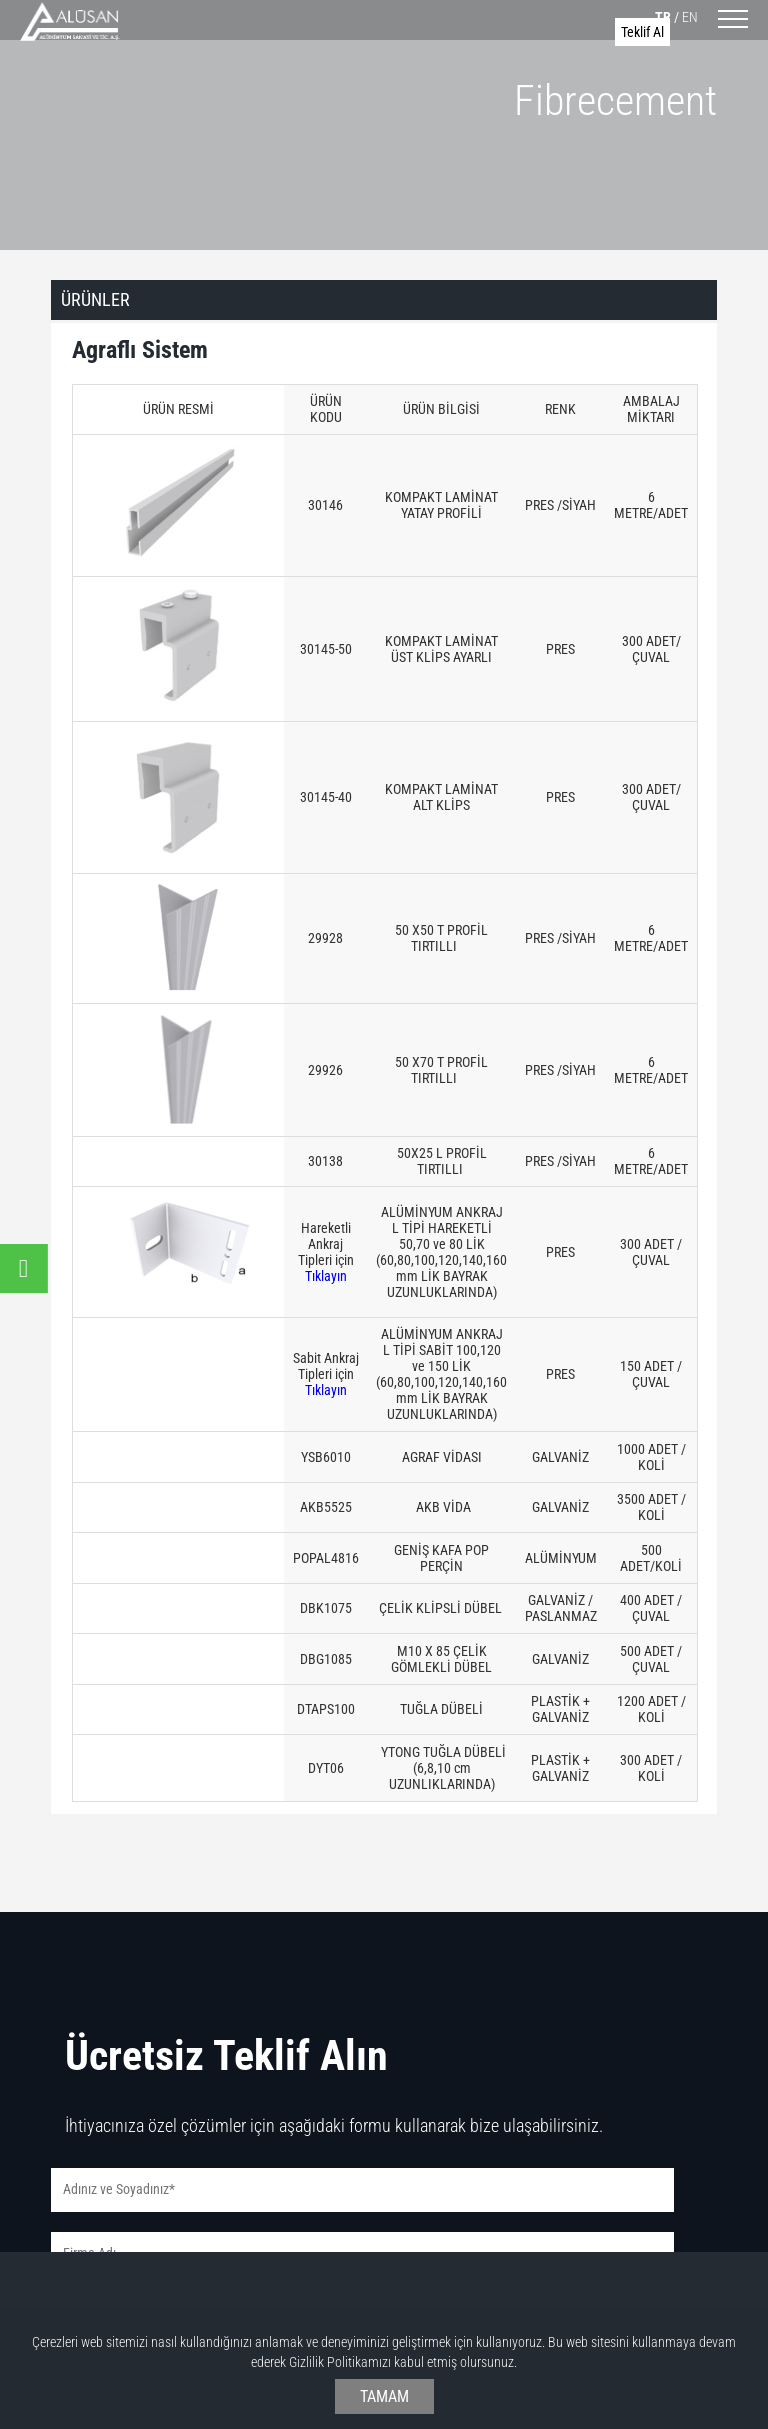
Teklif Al (642, 32)
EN (690, 17)
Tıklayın (326, 1276)
